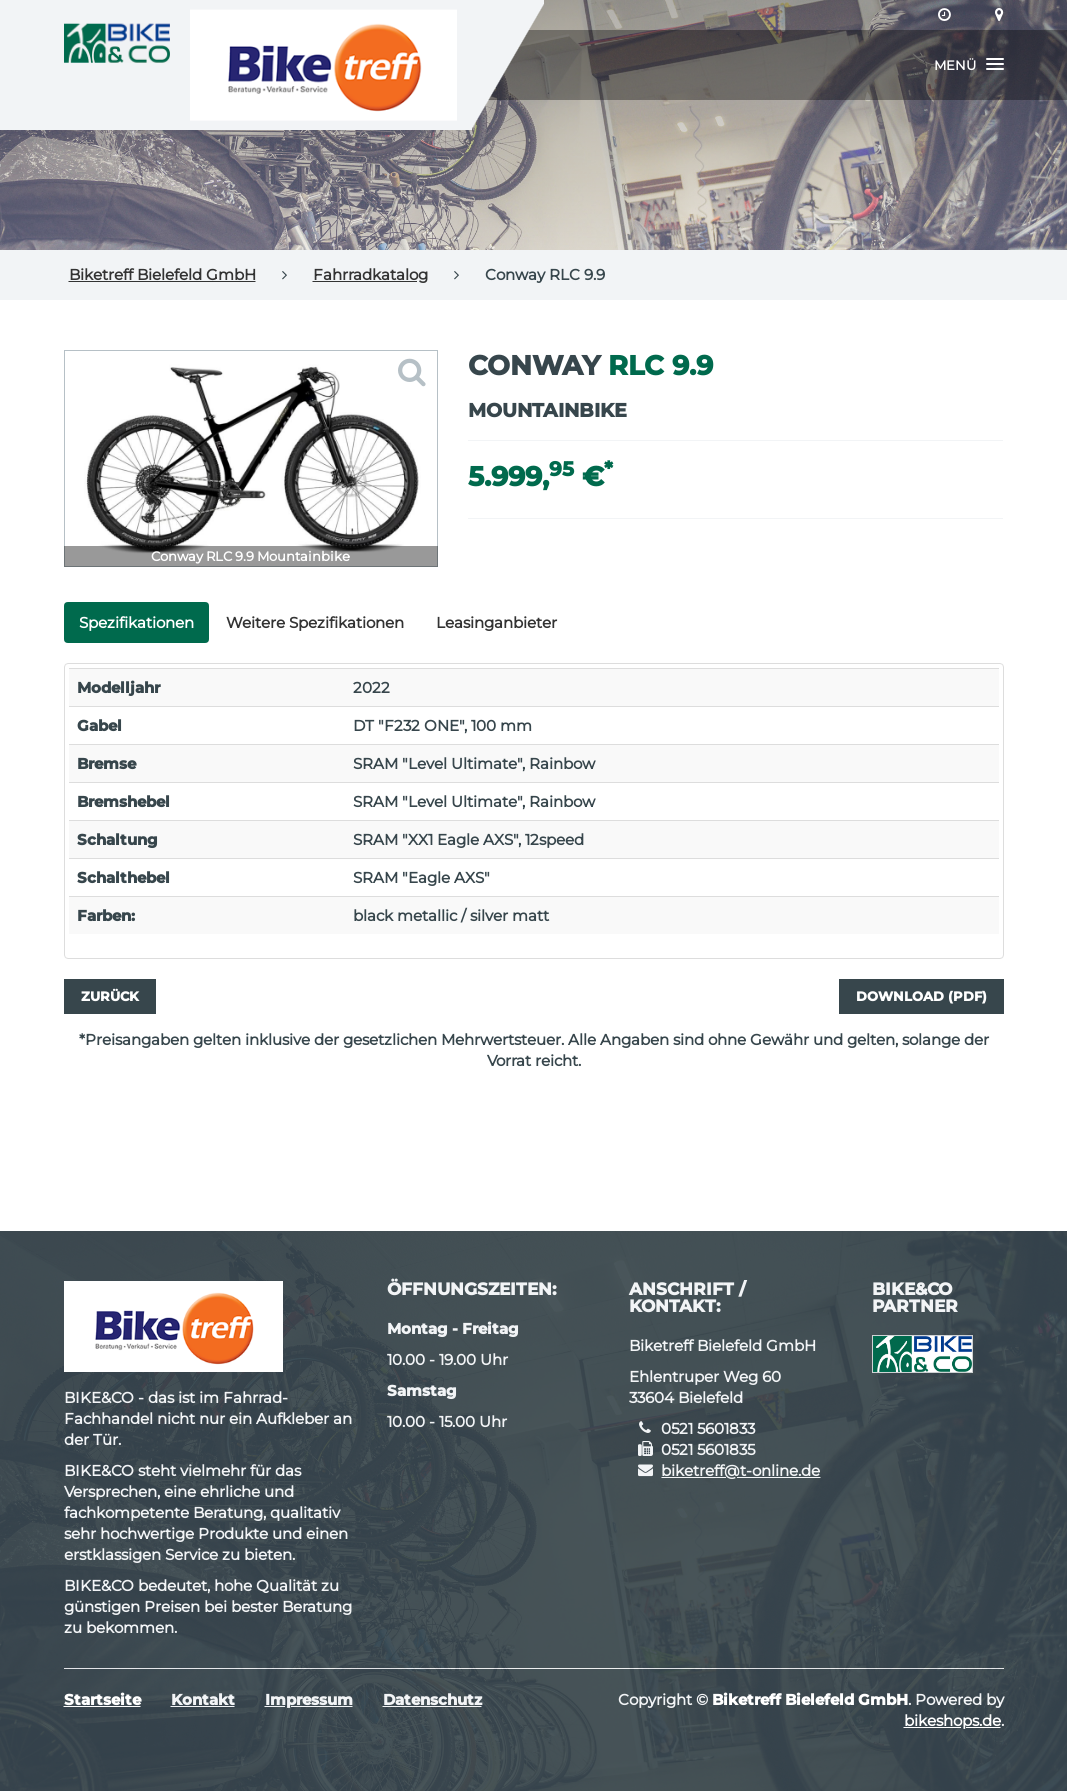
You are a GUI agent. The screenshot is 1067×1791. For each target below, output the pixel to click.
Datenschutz (432, 1699)
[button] (969, 65)
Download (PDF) (921, 996)
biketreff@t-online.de (740, 1470)
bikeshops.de (952, 1720)
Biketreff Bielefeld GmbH (162, 274)
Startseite (102, 1699)
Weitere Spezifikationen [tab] (315, 622)
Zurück (110, 996)
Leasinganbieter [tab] (496, 622)
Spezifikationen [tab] (136, 622)
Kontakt (203, 1699)
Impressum (309, 1699)
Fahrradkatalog (370, 274)
